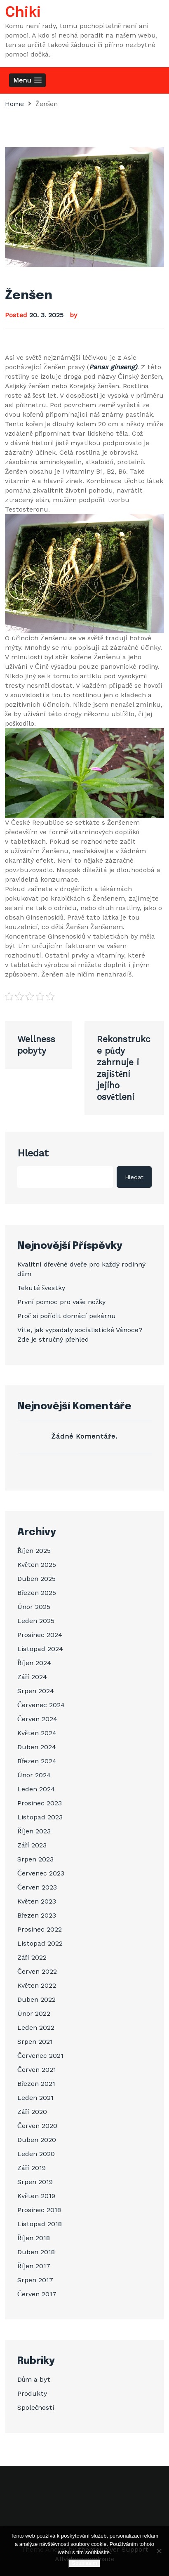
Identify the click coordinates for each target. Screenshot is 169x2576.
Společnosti (35, 2407)
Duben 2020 (36, 2140)
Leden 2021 (35, 2098)
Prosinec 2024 (39, 1635)
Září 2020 (32, 2112)
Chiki (23, 12)
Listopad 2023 (40, 1817)
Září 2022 (32, 1957)
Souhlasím (84, 2563)
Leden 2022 (35, 2027)
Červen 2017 (36, 2294)
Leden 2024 (36, 1789)
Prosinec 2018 (39, 2210)
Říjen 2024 (34, 1663)
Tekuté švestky (41, 1288)
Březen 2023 (36, 1915)
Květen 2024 (36, 1733)
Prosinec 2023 (39, 1803)
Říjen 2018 (33, 2238)
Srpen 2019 (35, 2182)
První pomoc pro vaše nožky (61, 1302)
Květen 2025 (36, 1565)
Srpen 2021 (35, 2041)
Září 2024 (32, 1677)
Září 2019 (31, 2168)
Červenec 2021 (40, 2055)
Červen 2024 (37, 1719)
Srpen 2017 (35, 2280)
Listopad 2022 (40, 1943)
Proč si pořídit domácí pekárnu (66, 1316)
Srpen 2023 (35, 1859)
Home (14, 104)
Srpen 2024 (35, 1691)
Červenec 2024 (41, 1705)
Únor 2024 (34, 1775)
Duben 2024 (36, 1747)
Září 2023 (32, 1845)
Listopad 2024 (40, 1649)
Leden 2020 (36, 2154)
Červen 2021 (36, 2070)
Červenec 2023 (40, 1873)
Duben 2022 (36, 1999)
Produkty (32, 2393)
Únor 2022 (33, 2013)
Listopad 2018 (39, 2224)
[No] (159, 2551)
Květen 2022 (36, 1985)
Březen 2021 (36, 2084)
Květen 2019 (36, 2196)
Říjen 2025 (34, 1551)
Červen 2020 (37, 2126)
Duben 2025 (36, 1579)
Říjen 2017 (33, 2266)
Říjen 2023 (34, 1831)
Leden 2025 (35, 1621)
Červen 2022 (37, 1971)
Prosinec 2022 (39, 1929)
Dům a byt (33, 2379)
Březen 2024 (36, 1761)
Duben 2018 (36, 2252)
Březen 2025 (36, 1593)
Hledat (33, 1153)
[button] (27, 80)
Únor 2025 (33, 1607)
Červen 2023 (37, 1887)
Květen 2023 (36, 1901)
